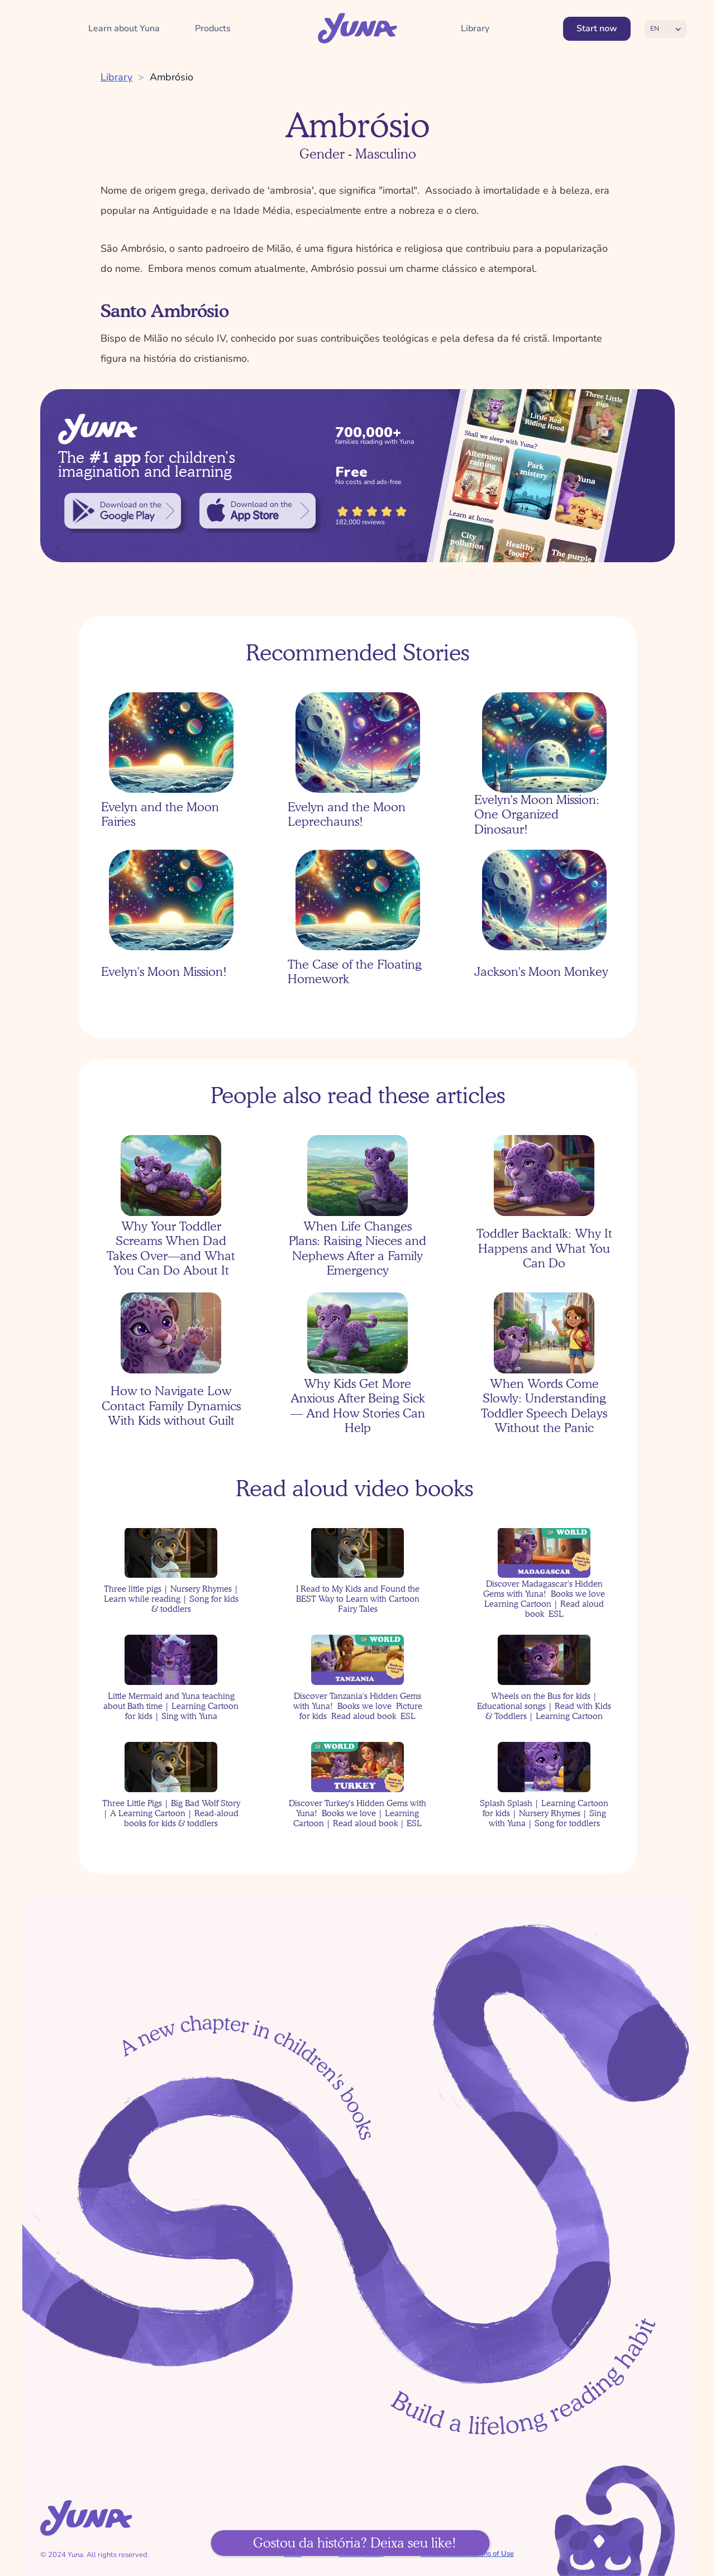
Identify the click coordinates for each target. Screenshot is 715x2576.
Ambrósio (171, 77)
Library (116, 77)
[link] (122, 511)
